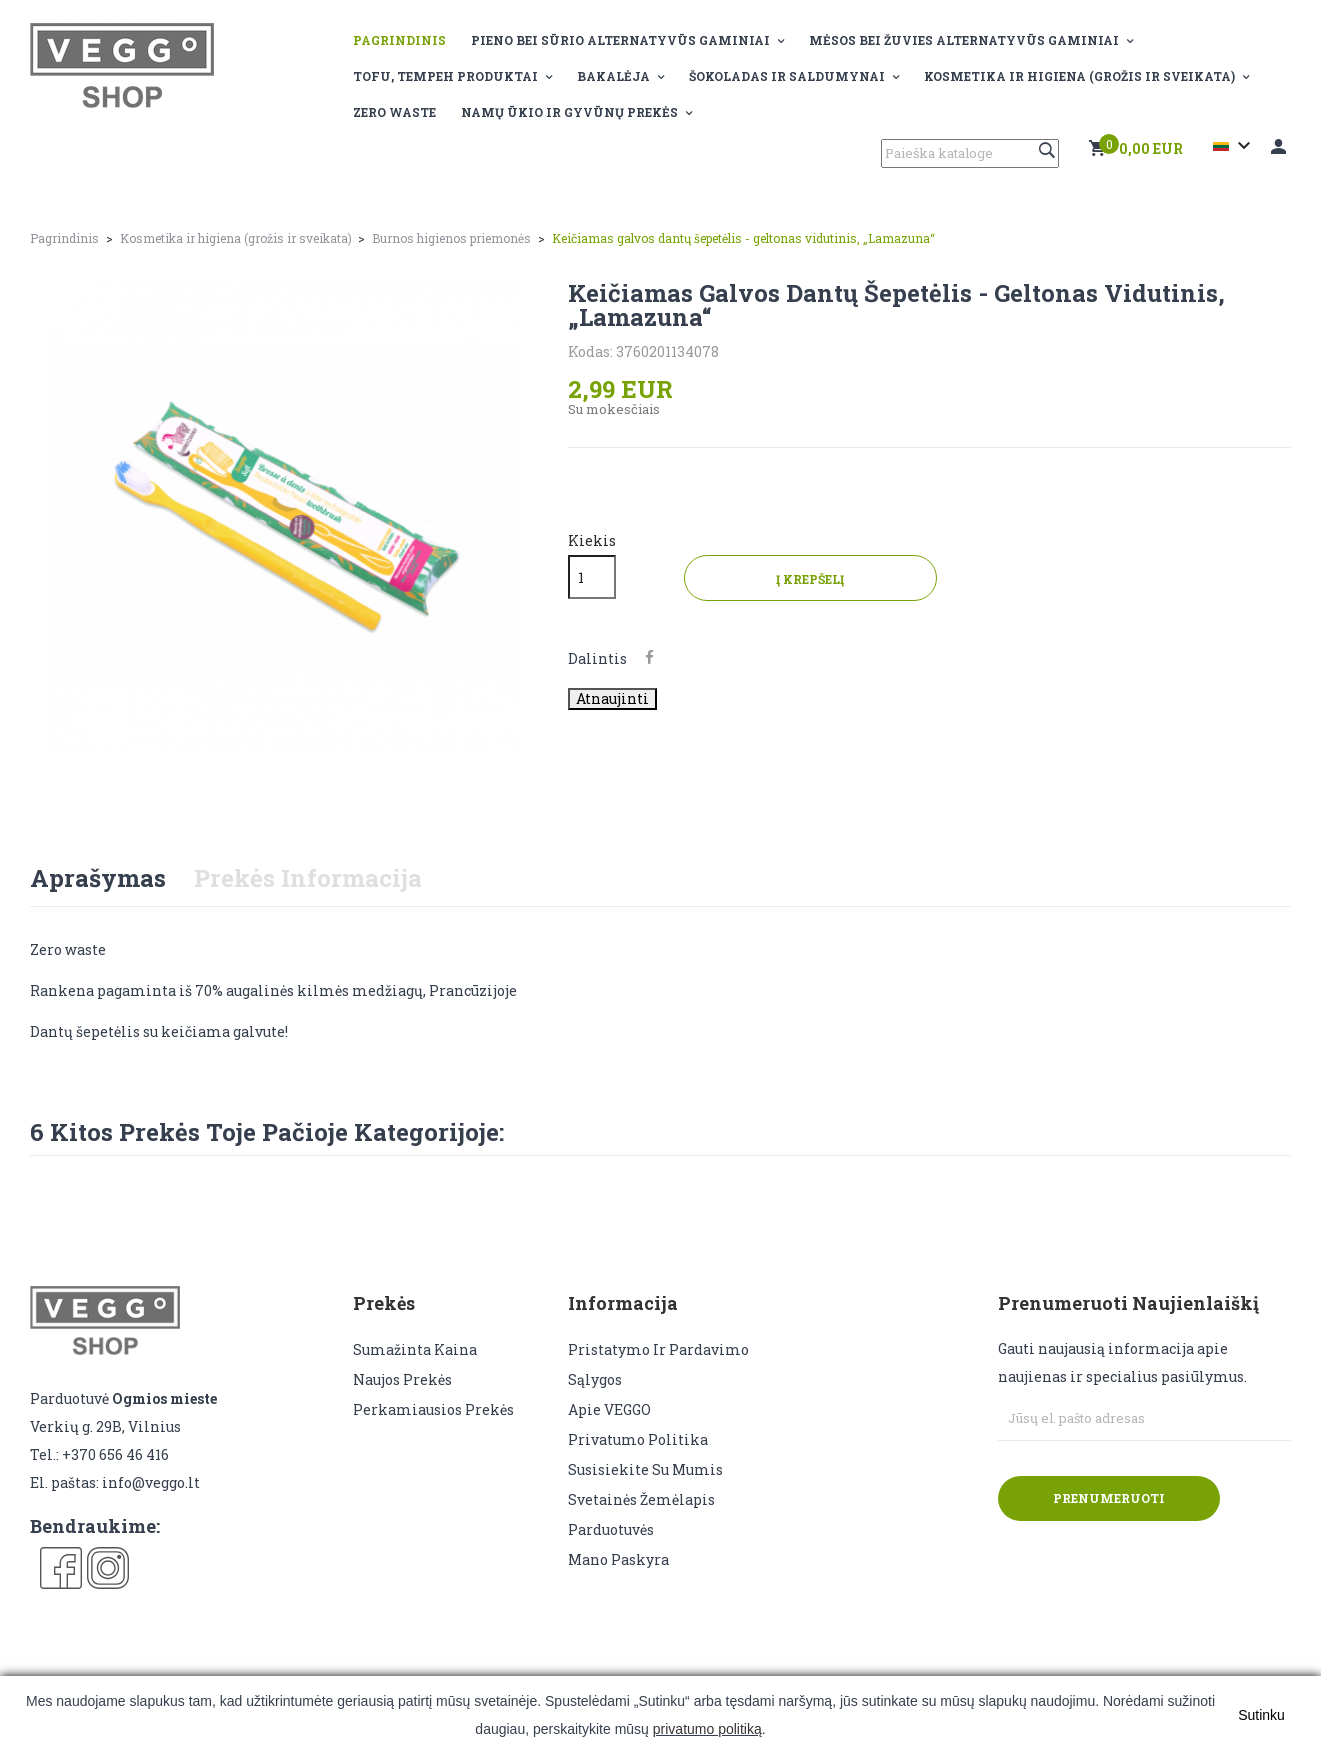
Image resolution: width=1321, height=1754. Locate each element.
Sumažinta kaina (415, 1349)
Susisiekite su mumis (645, 1469)
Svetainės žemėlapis (641, 1499)
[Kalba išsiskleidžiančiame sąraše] (1234, 146)
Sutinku (1261, 1715)
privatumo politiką (707, 1729)
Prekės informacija (308, 878)
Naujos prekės (402, 1379)
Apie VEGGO (609, 1409)
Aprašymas (98, 878)
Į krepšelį (834, 579)
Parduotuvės (611, 1529)
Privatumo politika (638, 1439)
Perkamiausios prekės (433, 1409)
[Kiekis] (592, 577)
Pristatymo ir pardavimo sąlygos (658, 1364)
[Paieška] (970, 153)
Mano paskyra (618, 1559)
